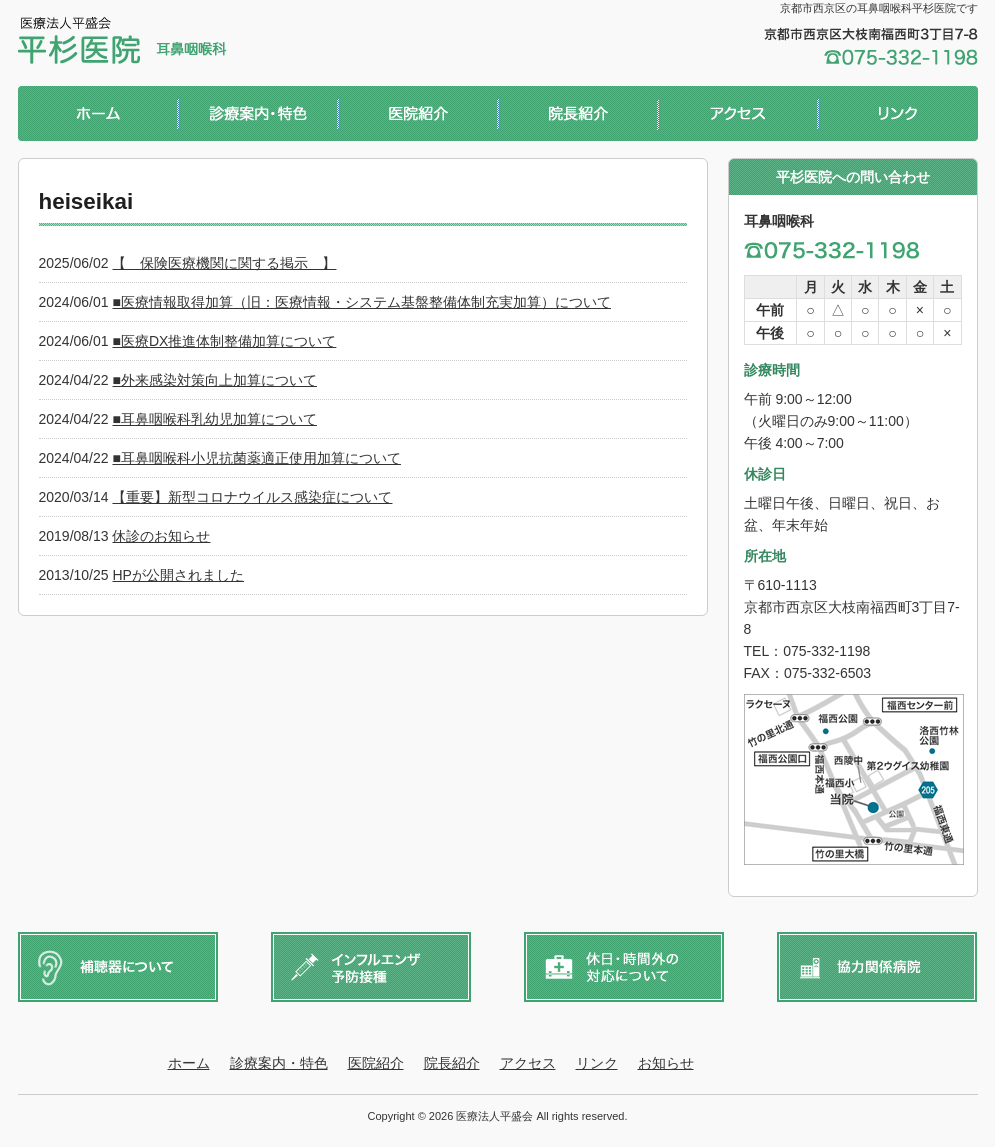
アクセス (738, 116)
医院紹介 (418, 116)
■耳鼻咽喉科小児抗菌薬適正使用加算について (256, 458)
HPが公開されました (177, 575)
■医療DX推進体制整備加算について (224, 341)
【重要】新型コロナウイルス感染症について (252, 497)
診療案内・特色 (258, 116)
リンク (898, 116)
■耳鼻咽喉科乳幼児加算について (214, 419)
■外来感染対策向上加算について (214, 380)
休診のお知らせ (161, 536)
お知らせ (666, 1063)
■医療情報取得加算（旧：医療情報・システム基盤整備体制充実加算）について (361, 302)
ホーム (98, 116)
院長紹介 (578, 116)
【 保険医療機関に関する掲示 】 (224, 263)
